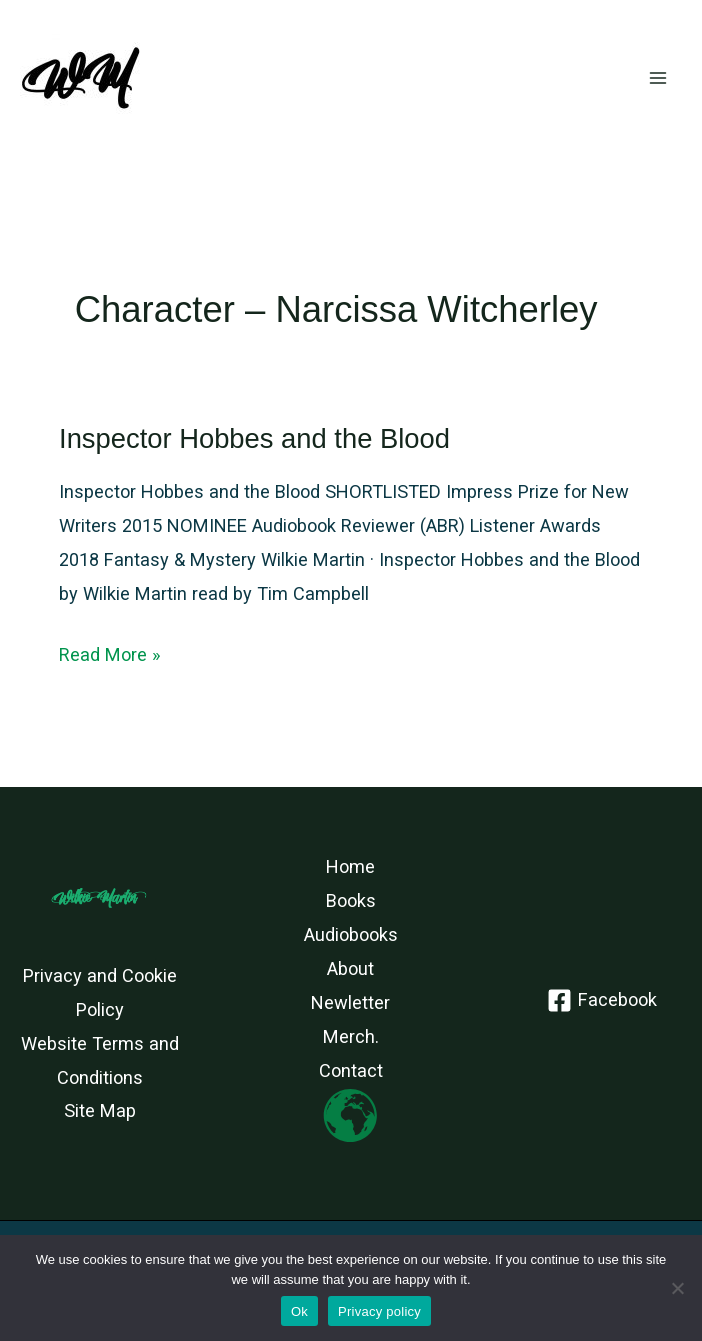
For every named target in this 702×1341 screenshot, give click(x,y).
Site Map (100, 1110)
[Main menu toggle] (658, 78)
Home (350, 866)
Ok (299, 1311)
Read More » (110, 655)
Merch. (351, 1036)
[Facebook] (601, 1000)
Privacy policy (379, 1311)
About (350, 968)
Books (351, 900)
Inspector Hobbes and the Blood (254, 438)
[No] (677, 1288)
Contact (351, 1070)
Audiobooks (351, 934)
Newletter (350, 1002)
